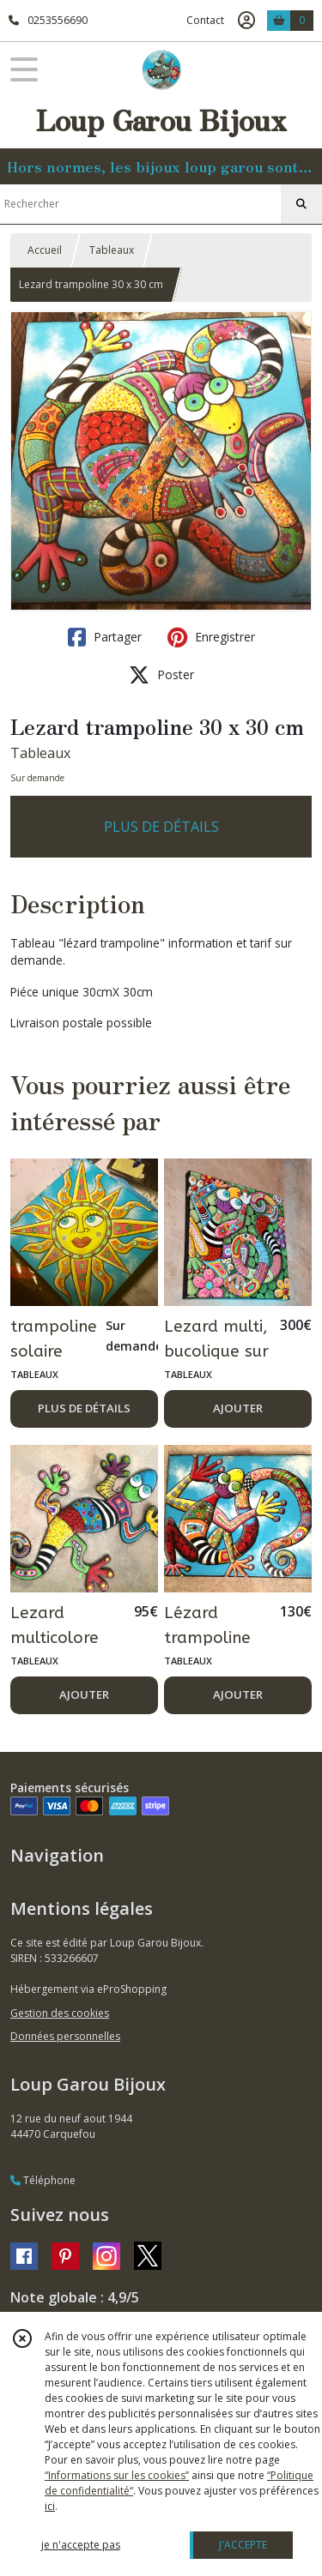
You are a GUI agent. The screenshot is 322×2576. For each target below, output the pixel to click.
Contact (205, 20)
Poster (161, 675)
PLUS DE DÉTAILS (161, 826)
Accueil (44, 250)
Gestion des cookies (59, 2013)
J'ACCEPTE (243, 2544)
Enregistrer (211, 637)
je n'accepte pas (80, 2544)
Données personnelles (65, 2036)
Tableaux (111, 250)
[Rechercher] (301, 204)
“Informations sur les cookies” (117, 2475)
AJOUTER (238, 1408)
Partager (105, 637)
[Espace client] (246, 20)
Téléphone (43, 2180)
